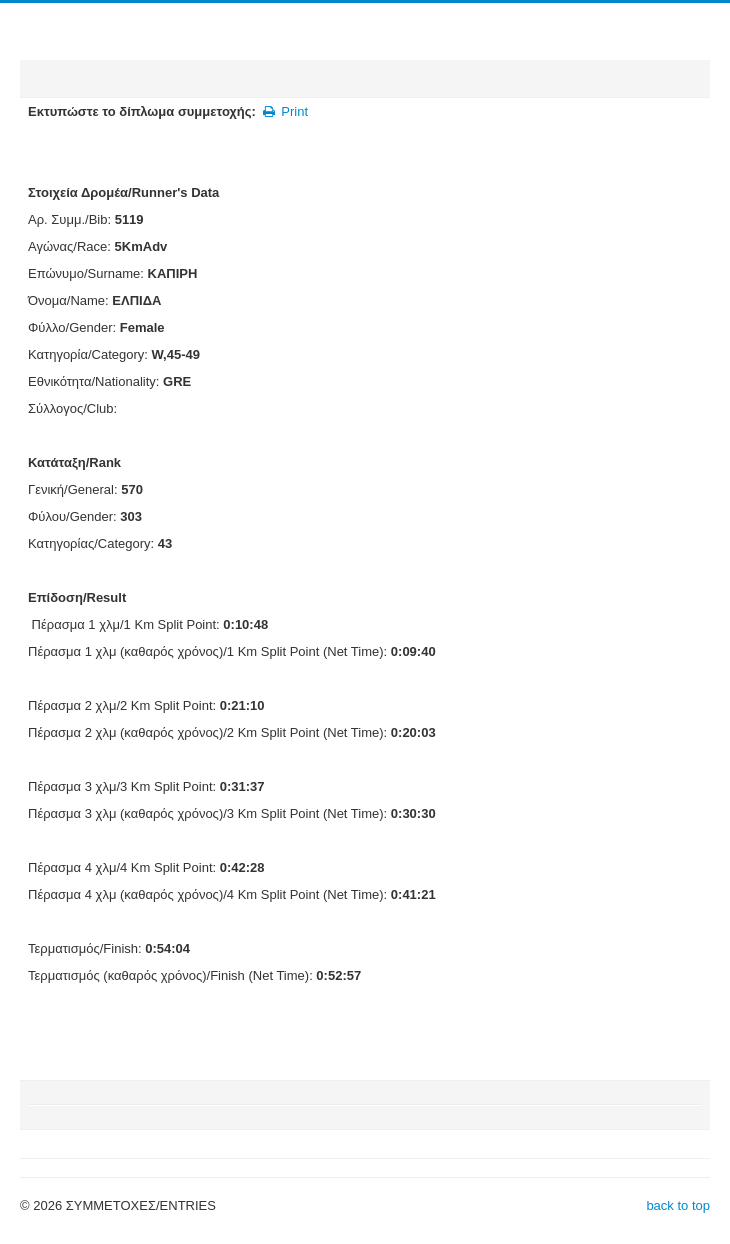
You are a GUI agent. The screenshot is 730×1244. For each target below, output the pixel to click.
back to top (678, 1205)
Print (284, 111)
